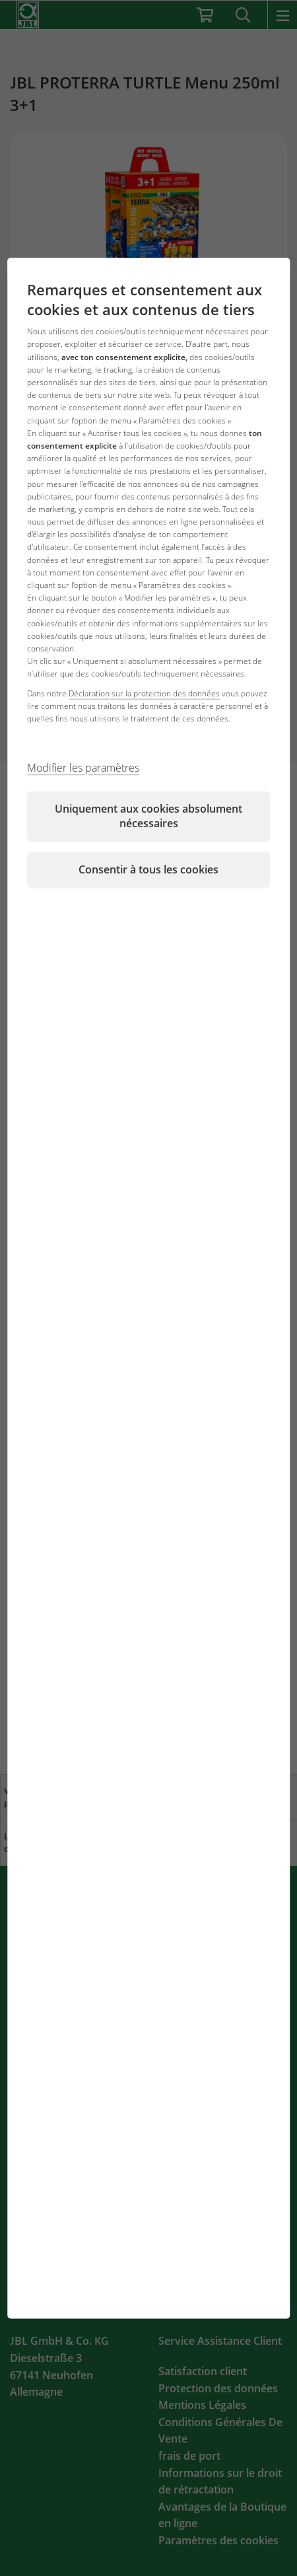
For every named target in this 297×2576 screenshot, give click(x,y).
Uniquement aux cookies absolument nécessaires (148, 816)
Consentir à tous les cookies (148, 870)
